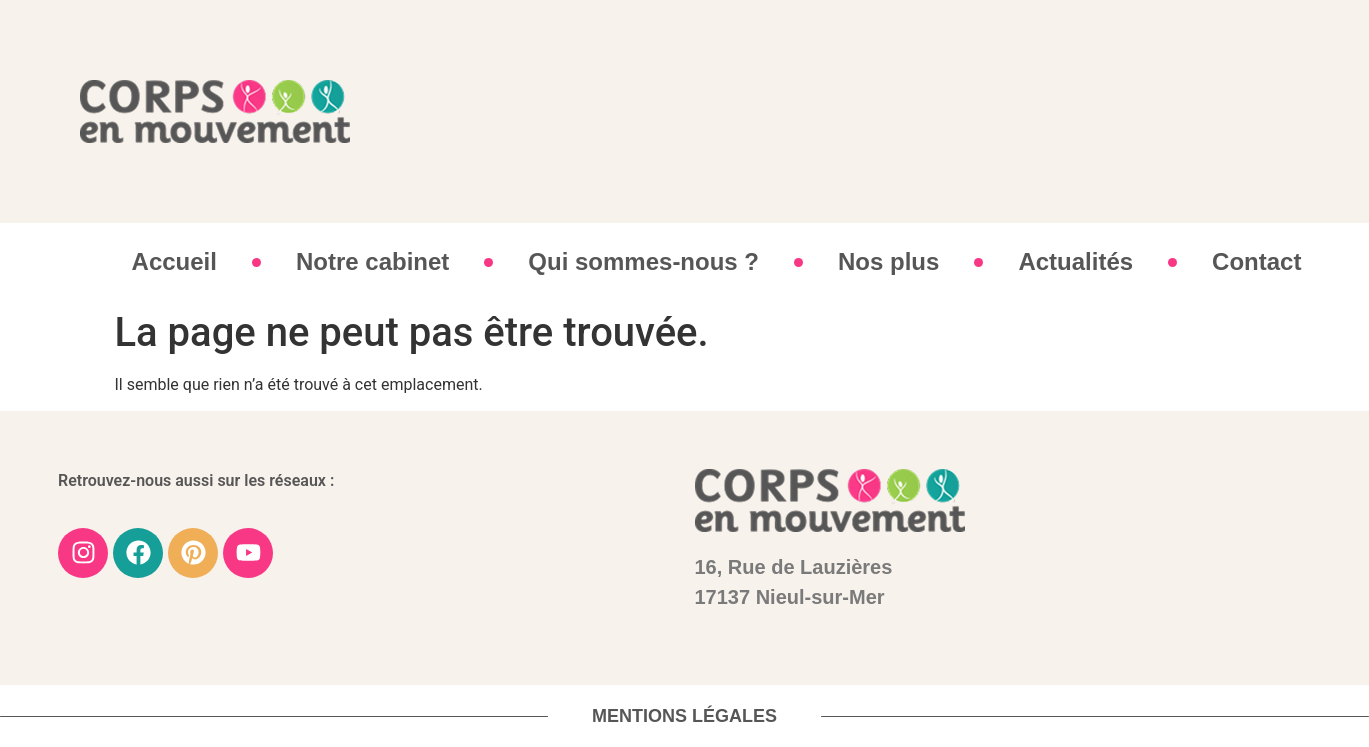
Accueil (174, 261)
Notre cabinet (372, 261)
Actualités (1075, 261)
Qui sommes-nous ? (643, 261)
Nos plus (888, 261)
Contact (1256, 261)
